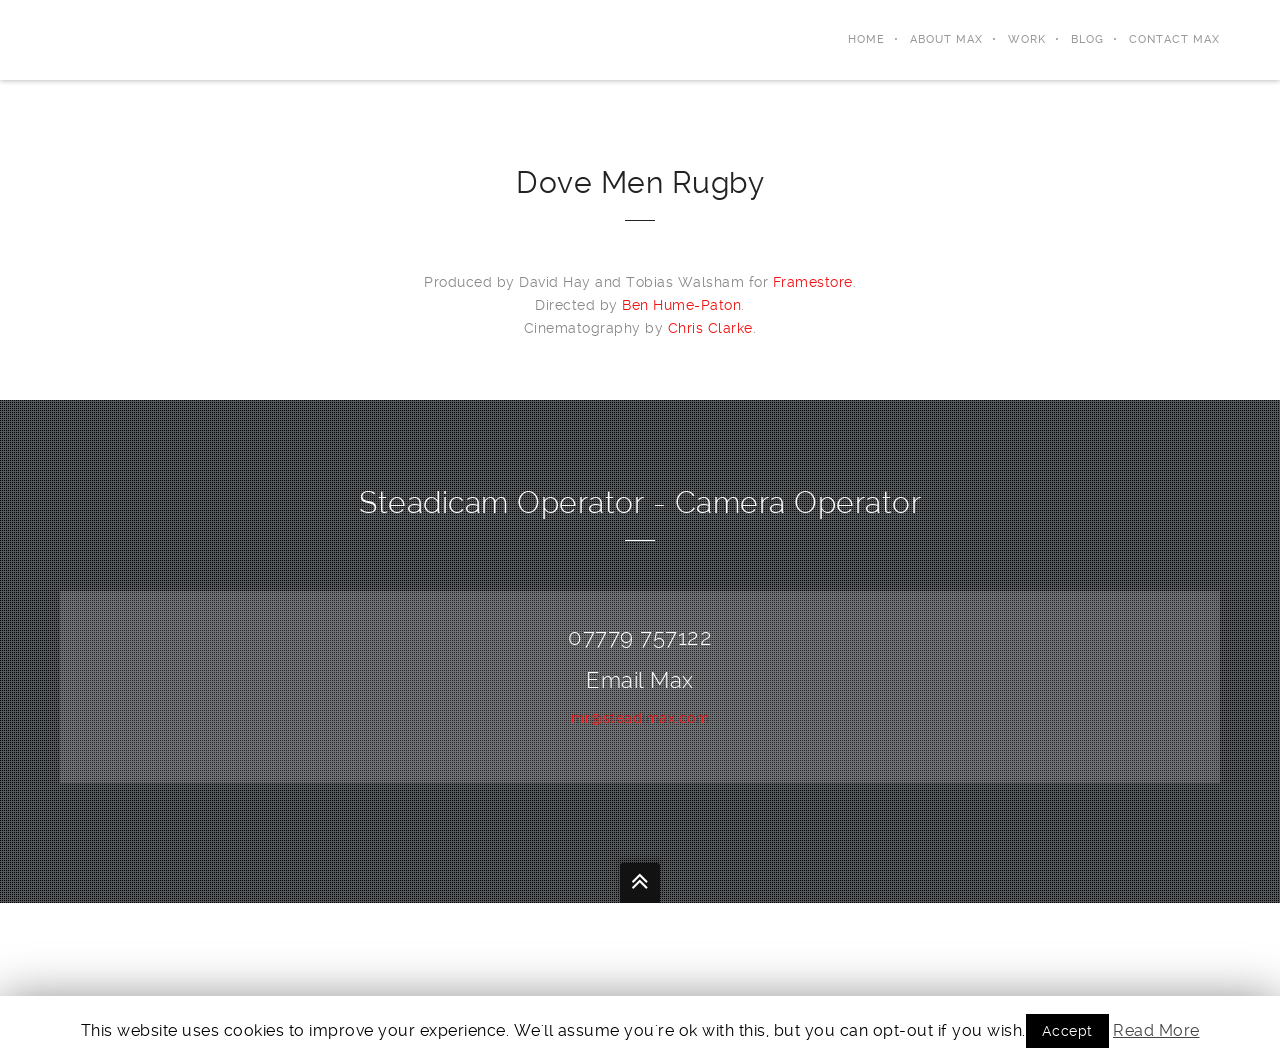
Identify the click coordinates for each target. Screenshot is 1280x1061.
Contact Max (1174, 39)
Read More (1156, 1030)
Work (1027, 39)
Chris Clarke (710, 328)
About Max (946, 39)
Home (866, 39)
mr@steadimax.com (640, 718)
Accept (1067, 1031)
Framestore (813, 282)
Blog (1087, 39)
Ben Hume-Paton (681, 305)
